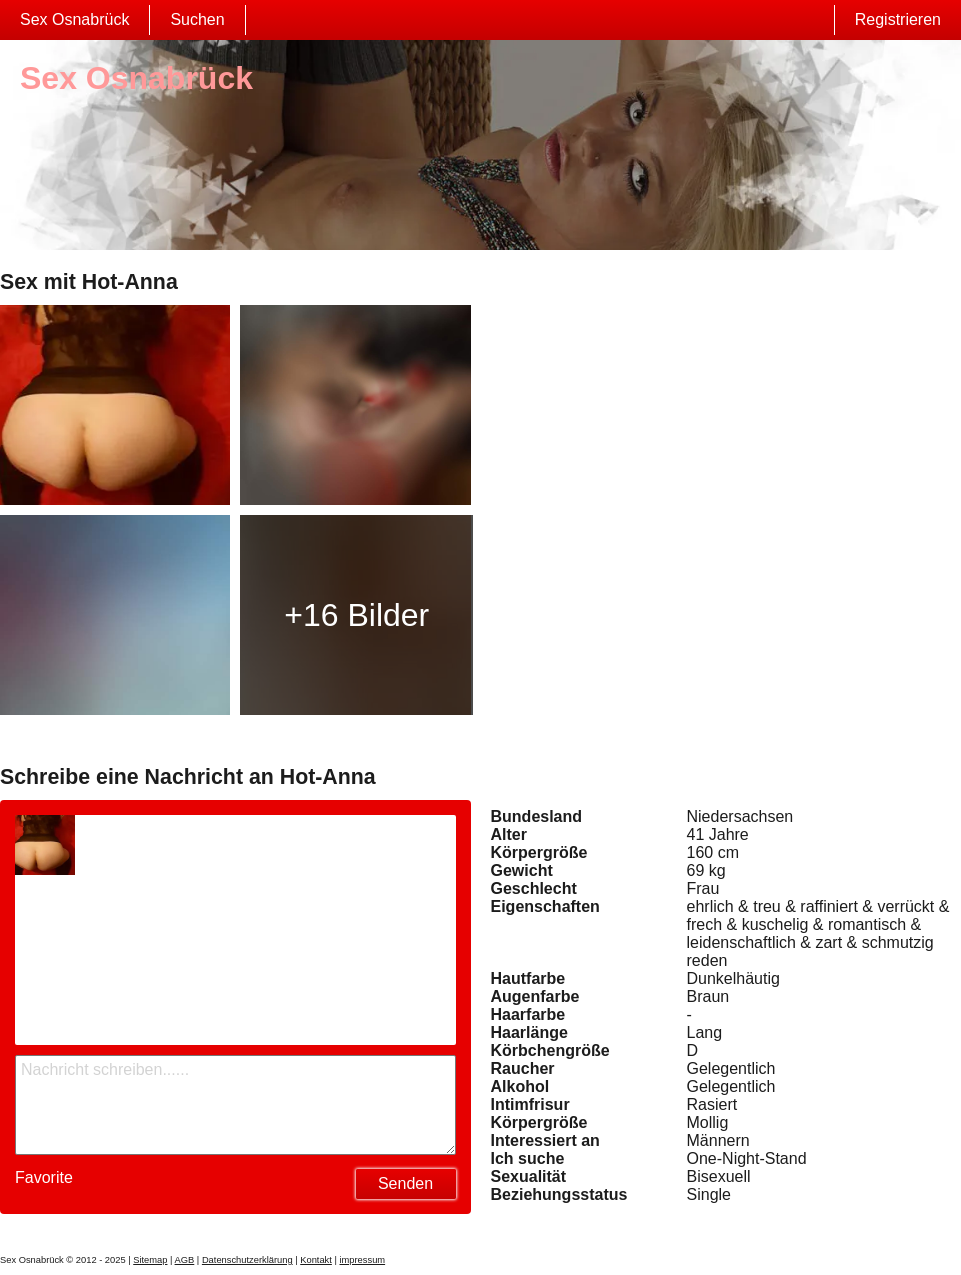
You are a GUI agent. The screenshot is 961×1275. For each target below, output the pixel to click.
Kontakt (316, 1260)
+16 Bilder (356, 615)
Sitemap (150, 1260)
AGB (185, 1260)
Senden (405, 1183)
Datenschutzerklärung (247, 1260)
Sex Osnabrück (74, 19)
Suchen (197, 19)
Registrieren (898, 19)
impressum (362, 1260)
